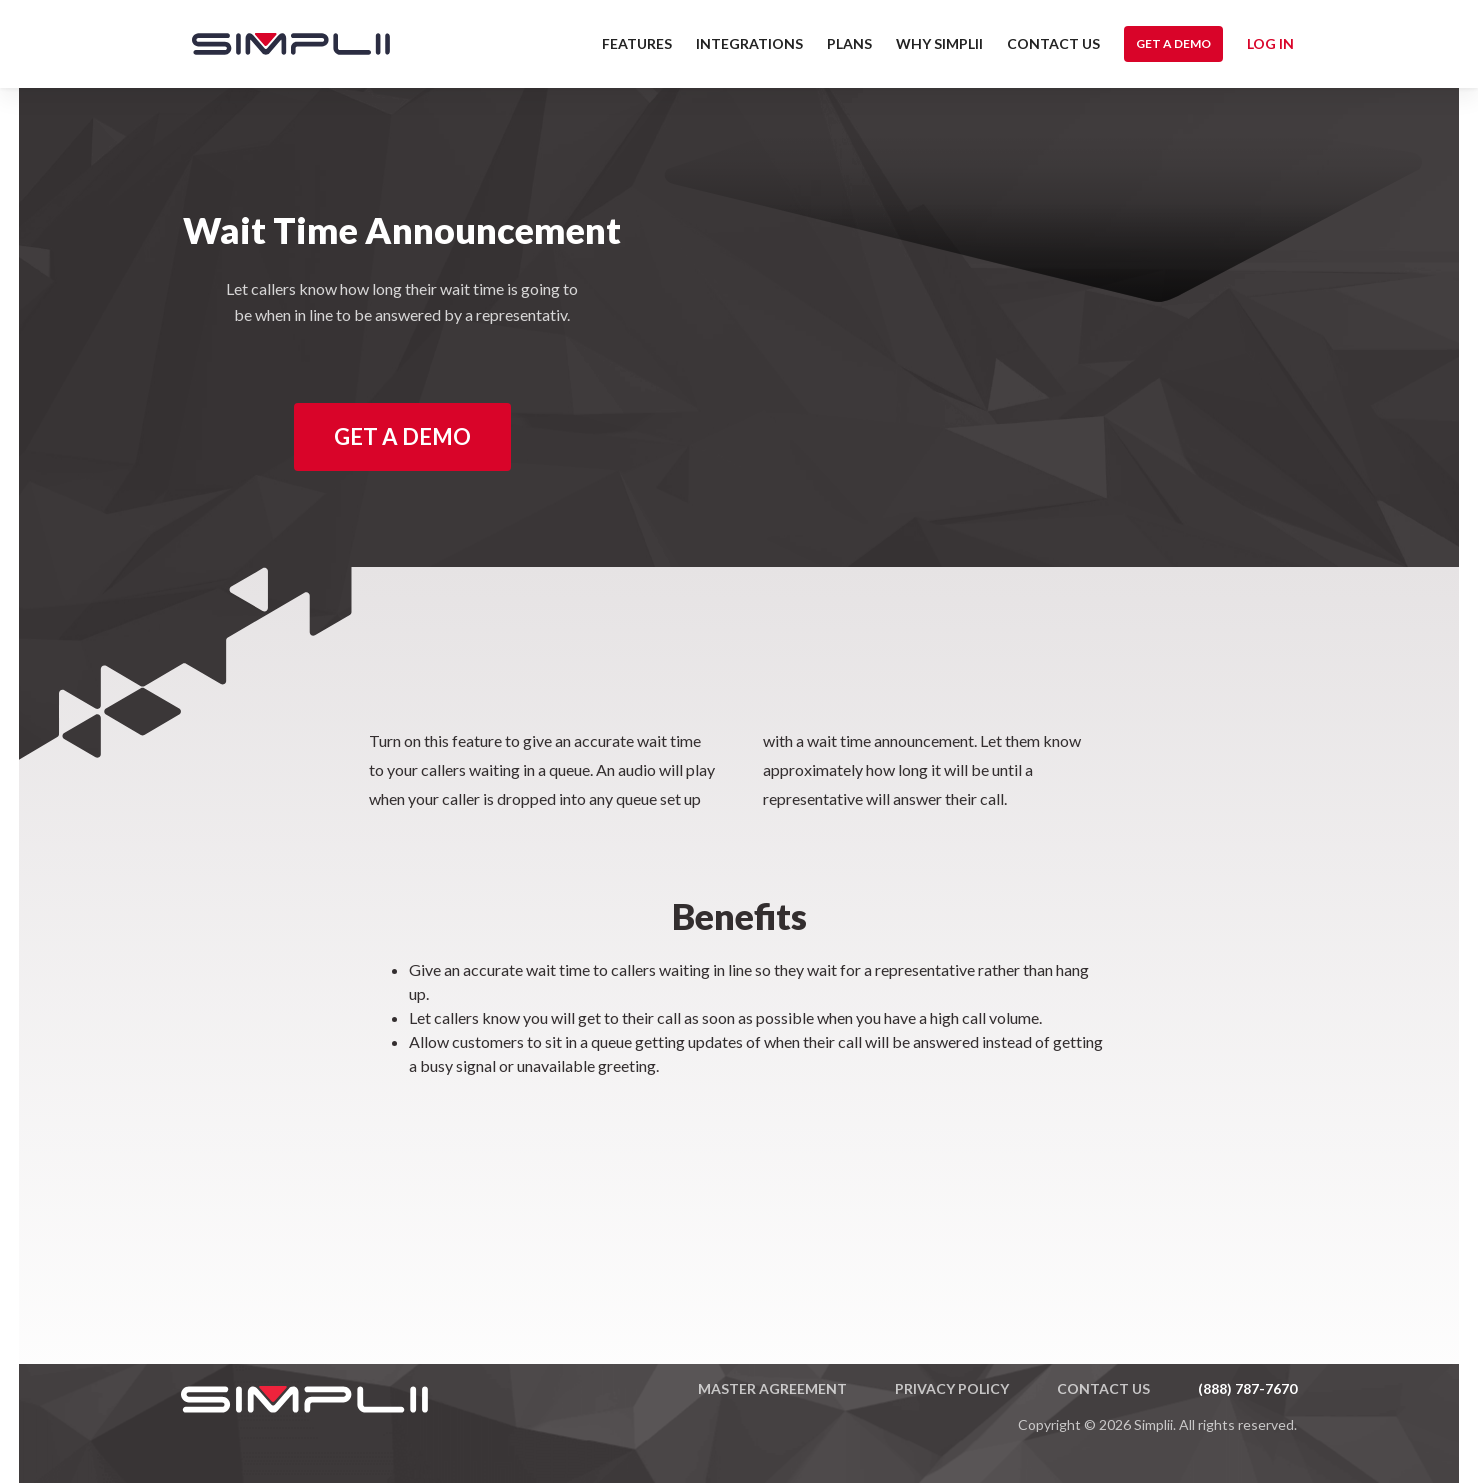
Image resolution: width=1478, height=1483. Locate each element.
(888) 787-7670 (1247, 1388)
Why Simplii (939, 43)
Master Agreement (772, 1388)
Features (637, 43)
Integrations (749, 43)
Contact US (1053, 43)
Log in (1270, 43)
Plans (849, 43)
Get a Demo (1173, 43)
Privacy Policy (952, 1388)
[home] (281, 44)
